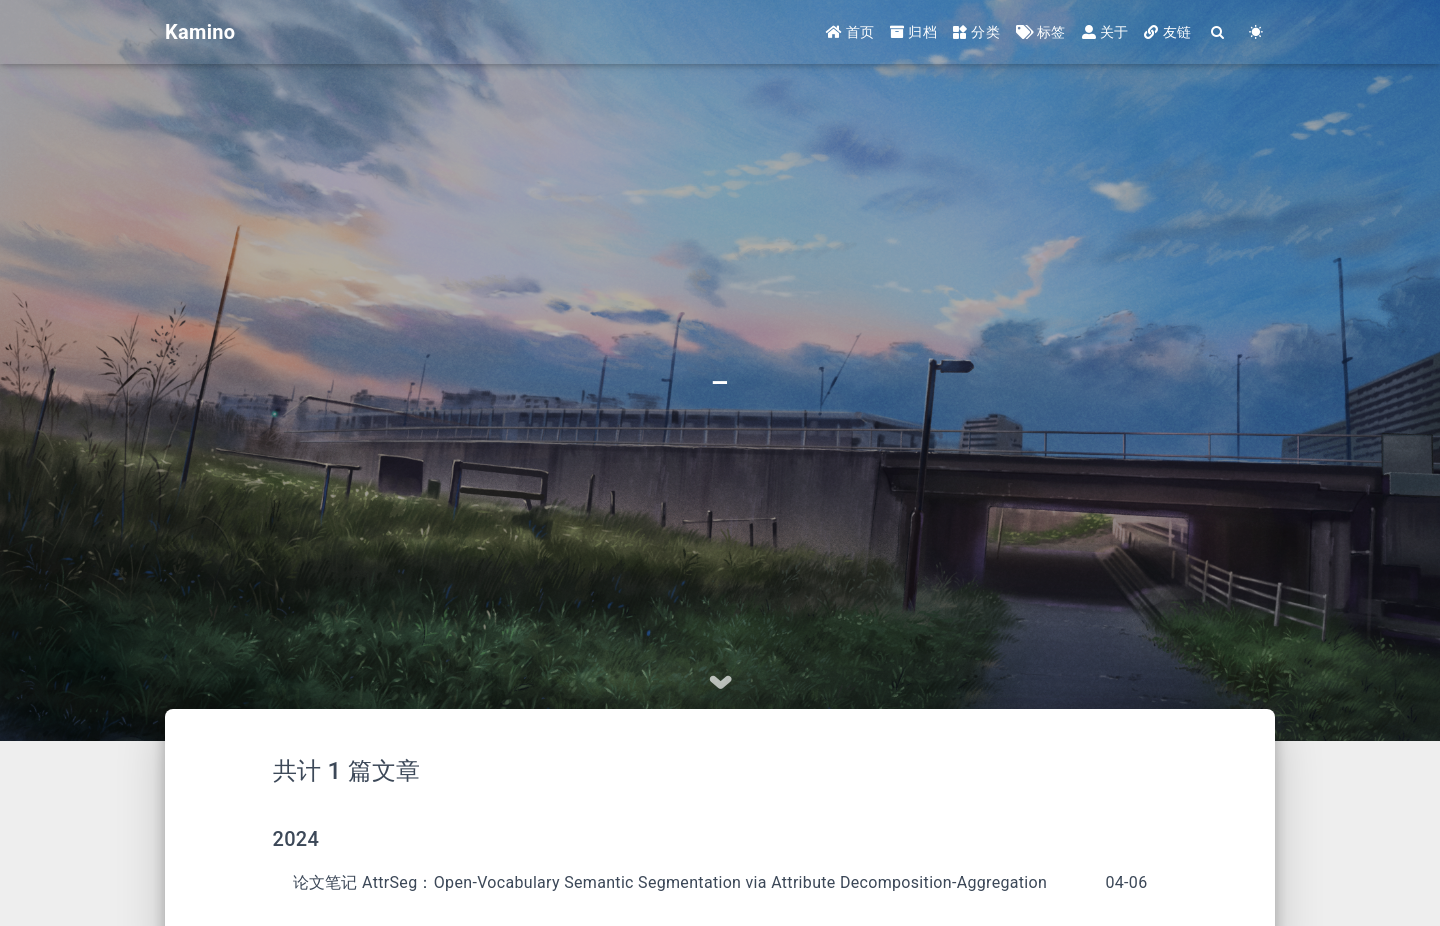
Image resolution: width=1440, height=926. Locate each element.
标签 (1041, 32)
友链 (1167, 32)
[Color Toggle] (1256, 32)
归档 (913, 32)
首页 (850, 32)
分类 (976, 32)
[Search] (1218, 32)
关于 (1105, 32)
